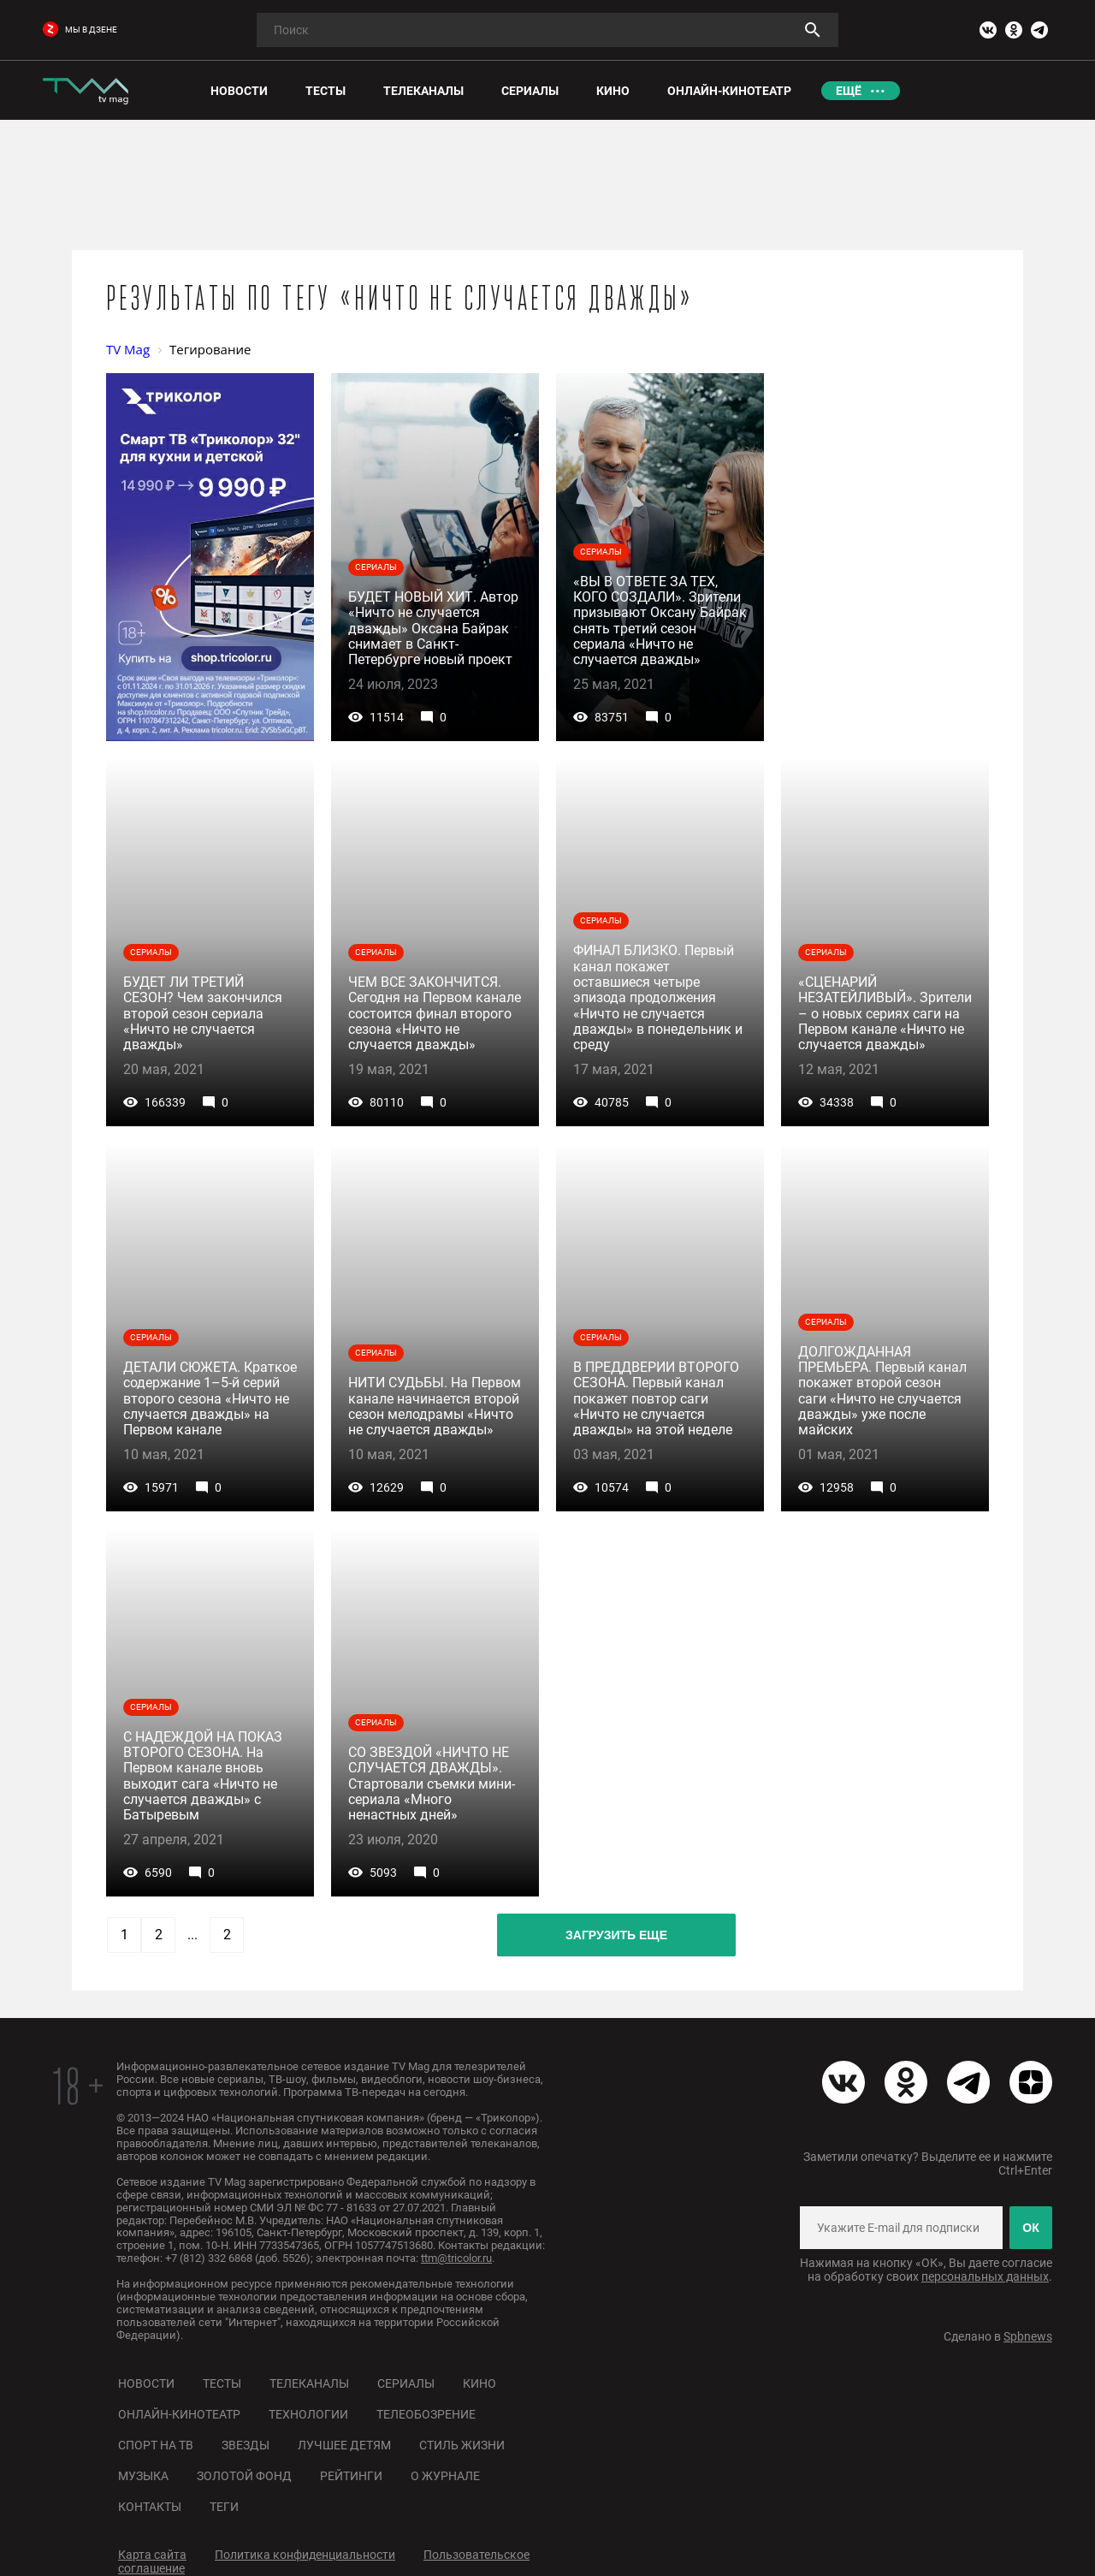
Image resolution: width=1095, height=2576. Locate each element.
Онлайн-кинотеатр (179, 2414)
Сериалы (406, 2383)
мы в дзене (80, 29)
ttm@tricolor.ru (456, 2258)
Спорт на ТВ (155, 2445)
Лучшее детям (344, 2445)
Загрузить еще (616, 1935)
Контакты (149, 2507)
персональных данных (985, 2276)
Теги (224, 2507)
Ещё (848, 91)
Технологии (308, 2414)
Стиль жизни (462, 2445)
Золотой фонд (244, 2476)
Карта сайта (152, 2554)
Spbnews (1027, 2336)
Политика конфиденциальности (305, 2554)
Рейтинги (351, 2476)
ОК (1030, 2228)
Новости (146, 2383)
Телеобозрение (426, 2414)
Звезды (245, 2445)
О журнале (445, 2476)
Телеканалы (309, 2383)
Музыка (143, 2476)
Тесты (222, 2383)
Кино (479, 2383)
